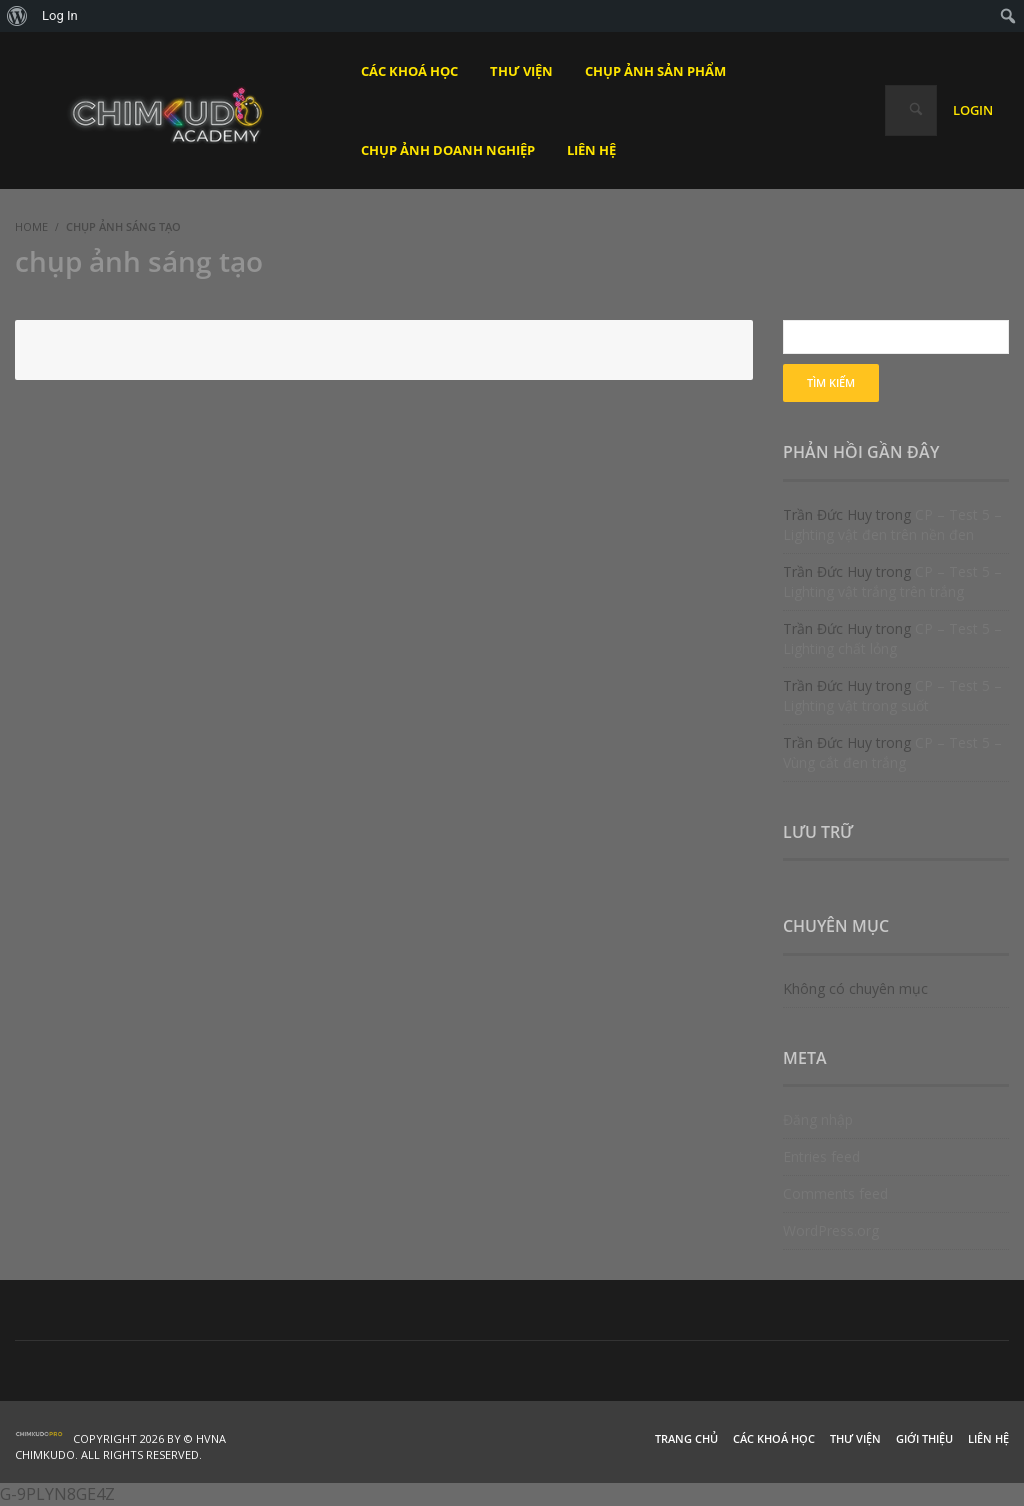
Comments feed (835, 1193)
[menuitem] (17, 16)
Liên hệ (988, 1438)
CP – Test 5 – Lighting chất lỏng (892, 638)
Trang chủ (686, 1438)
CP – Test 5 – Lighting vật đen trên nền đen (892, 524)
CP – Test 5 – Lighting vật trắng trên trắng (892, 581)
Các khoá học (774, 1438)
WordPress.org (831, 1230)
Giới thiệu (924, 1438)
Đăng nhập (818, 1119)
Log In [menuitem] (60, 15)
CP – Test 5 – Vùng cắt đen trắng (892, 752)
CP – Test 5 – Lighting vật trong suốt (892, 695)
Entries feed (821, 1156)
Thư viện (855, 1438)
